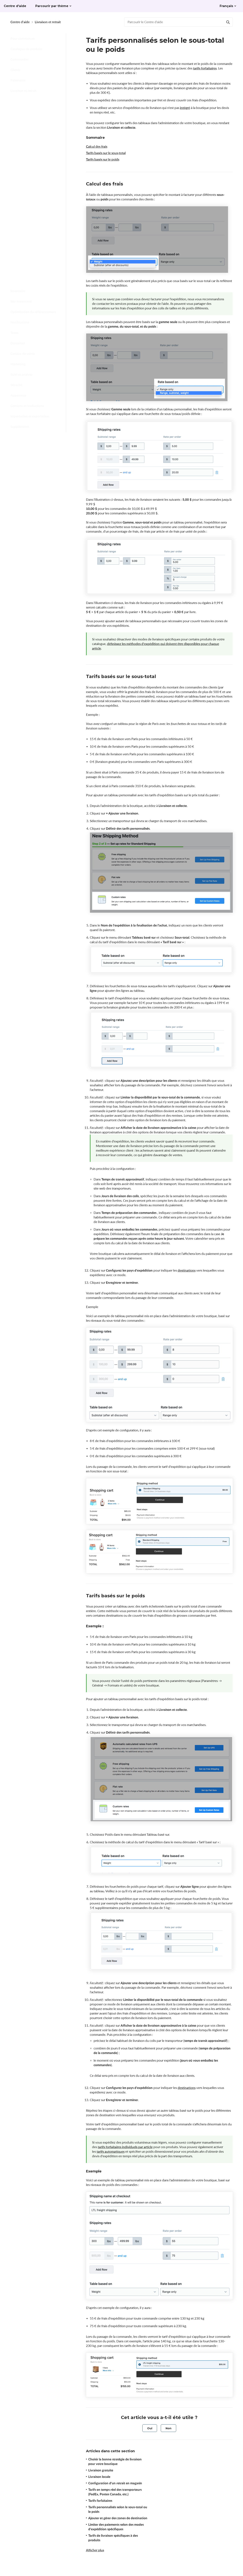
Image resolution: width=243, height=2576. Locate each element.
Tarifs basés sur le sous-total (106, 153)
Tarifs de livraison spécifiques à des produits (37, 172)
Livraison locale (99, 2476)
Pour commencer (22, 38)
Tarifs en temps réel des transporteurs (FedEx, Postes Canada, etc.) (35, 109)
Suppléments (19, 426)
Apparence (18, 395)
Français (226, 6)
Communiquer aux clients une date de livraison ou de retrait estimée (36, 194)
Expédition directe (28, 279)
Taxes (14, 332)
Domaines (17, 343)
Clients (15, 69)
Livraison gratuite (100, 2470)
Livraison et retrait (48, 22)
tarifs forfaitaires (205, 68)
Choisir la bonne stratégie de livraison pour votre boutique (115, 2461)
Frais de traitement (28, 181)
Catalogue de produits (26, 48)
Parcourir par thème (51, 6)
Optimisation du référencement (33, 311)
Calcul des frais (96, 146)
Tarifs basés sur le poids (102, 159)
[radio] (149, 2428)
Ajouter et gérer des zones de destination (36, 143)
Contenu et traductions (27, 405)
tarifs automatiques (111, 2151)
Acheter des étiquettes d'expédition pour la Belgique (36, 249)
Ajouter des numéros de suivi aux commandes (35, 225)
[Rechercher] (228, 22)
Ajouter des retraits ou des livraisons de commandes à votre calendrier (34, 210)
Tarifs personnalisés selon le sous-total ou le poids (34, 131)
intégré (185, 107)
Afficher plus (95, 2550)
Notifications (19, 322)
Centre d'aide (20, 22)
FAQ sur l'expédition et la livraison (33, 269)
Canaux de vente (22, 353)
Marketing (17, 364)
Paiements (17, 80)
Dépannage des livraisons (33, 259)
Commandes (19, 59)
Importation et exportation (29, 416)
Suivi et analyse (21, 374)
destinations (187, 1270)
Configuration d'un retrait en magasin (115, 2483)
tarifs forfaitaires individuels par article (125, 2147)
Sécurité (16, 384)
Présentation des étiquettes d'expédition (34, 237)
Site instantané (21, 301)
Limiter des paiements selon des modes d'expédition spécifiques (34, 157)
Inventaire (17, 291)
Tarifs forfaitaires (27, 121)
